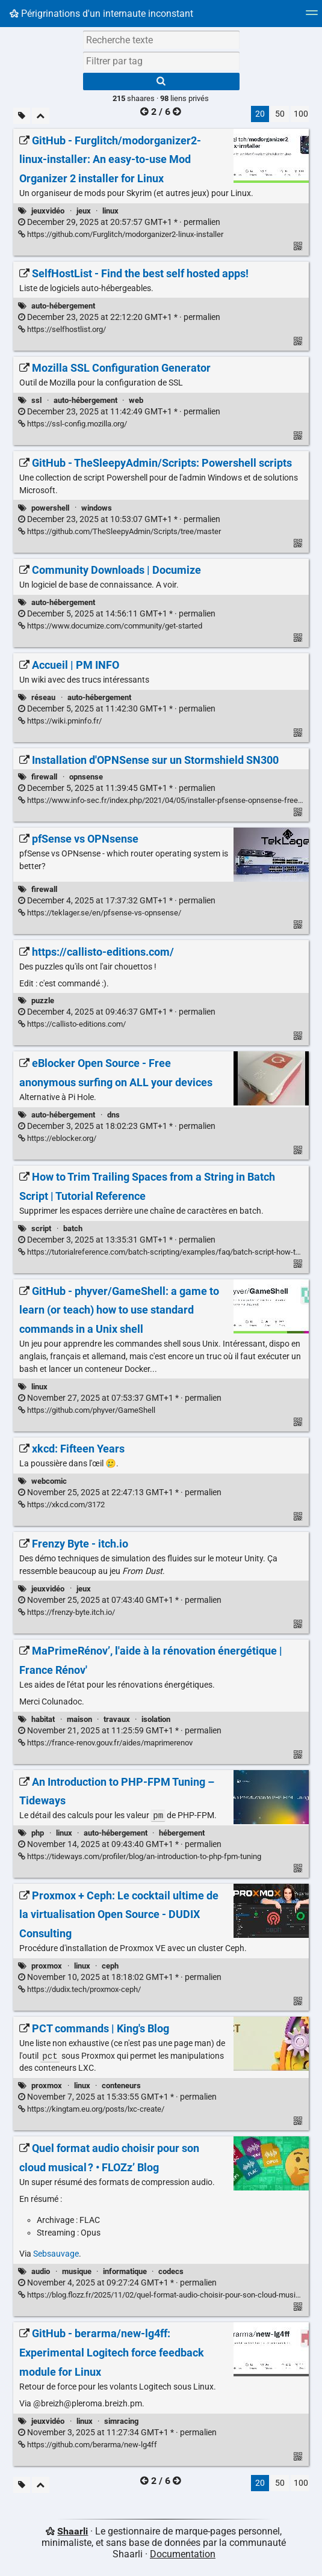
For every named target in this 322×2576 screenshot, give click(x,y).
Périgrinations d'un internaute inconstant (101, 13)
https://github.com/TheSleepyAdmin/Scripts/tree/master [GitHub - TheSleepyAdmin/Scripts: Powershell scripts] (119, 531)
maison (79, 1719)
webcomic (49, 1481)
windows (96, 507)
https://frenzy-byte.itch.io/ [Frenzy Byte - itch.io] (66, 1612)
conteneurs (121, 2086)
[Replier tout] (40, 116)
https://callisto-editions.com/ (72, 1023)
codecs (171, 2272)
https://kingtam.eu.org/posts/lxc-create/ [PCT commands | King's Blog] (91, 2110)
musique (76, 2272)
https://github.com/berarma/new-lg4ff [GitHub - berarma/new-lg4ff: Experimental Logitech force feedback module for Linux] (87, 2445)
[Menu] (312, 16)
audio (40, 2272)
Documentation (182, 2555)
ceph (110, 1966)
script (41, 1228)
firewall (44, 776)
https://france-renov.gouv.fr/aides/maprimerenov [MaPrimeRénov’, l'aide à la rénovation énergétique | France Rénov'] (105, 1742)
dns (113, 1114)
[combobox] (161, 61)
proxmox (46, 1966)
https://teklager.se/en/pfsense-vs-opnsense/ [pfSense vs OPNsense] (99, 912)
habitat (43, 1719)
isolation (155, 1719)
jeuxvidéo (47, 210)
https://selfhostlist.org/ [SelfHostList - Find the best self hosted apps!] (62, 329)
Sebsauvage (56, 2255)
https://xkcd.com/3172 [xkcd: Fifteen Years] (61, 1504)
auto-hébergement (63, 305)
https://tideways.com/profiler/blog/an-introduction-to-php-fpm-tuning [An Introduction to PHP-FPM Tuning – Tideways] (139, 1856)
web (136, 400)
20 (260, 114)
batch (72, 1228)
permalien (119, 222)
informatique (125, 2272)
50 (280, 114)
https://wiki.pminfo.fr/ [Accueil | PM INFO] (60, 720)
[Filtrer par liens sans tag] (21, 116)
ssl (36, 400)
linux (110, 210)
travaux (117, 1719)
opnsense (86, 776)
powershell (50, 507)
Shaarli (72, 2532)
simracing (121, 2422)
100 (301, 114)
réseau (43, 697)
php (37, 1833)
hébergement (182, 1833)
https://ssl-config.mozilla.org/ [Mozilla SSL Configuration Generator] (72, 423)
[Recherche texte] (161, 40)
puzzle (42, 1000)
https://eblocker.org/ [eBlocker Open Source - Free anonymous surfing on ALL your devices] (57, 1138)
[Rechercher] (161, 81)
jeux (83, 210)
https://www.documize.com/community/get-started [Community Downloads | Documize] (110, 625)
